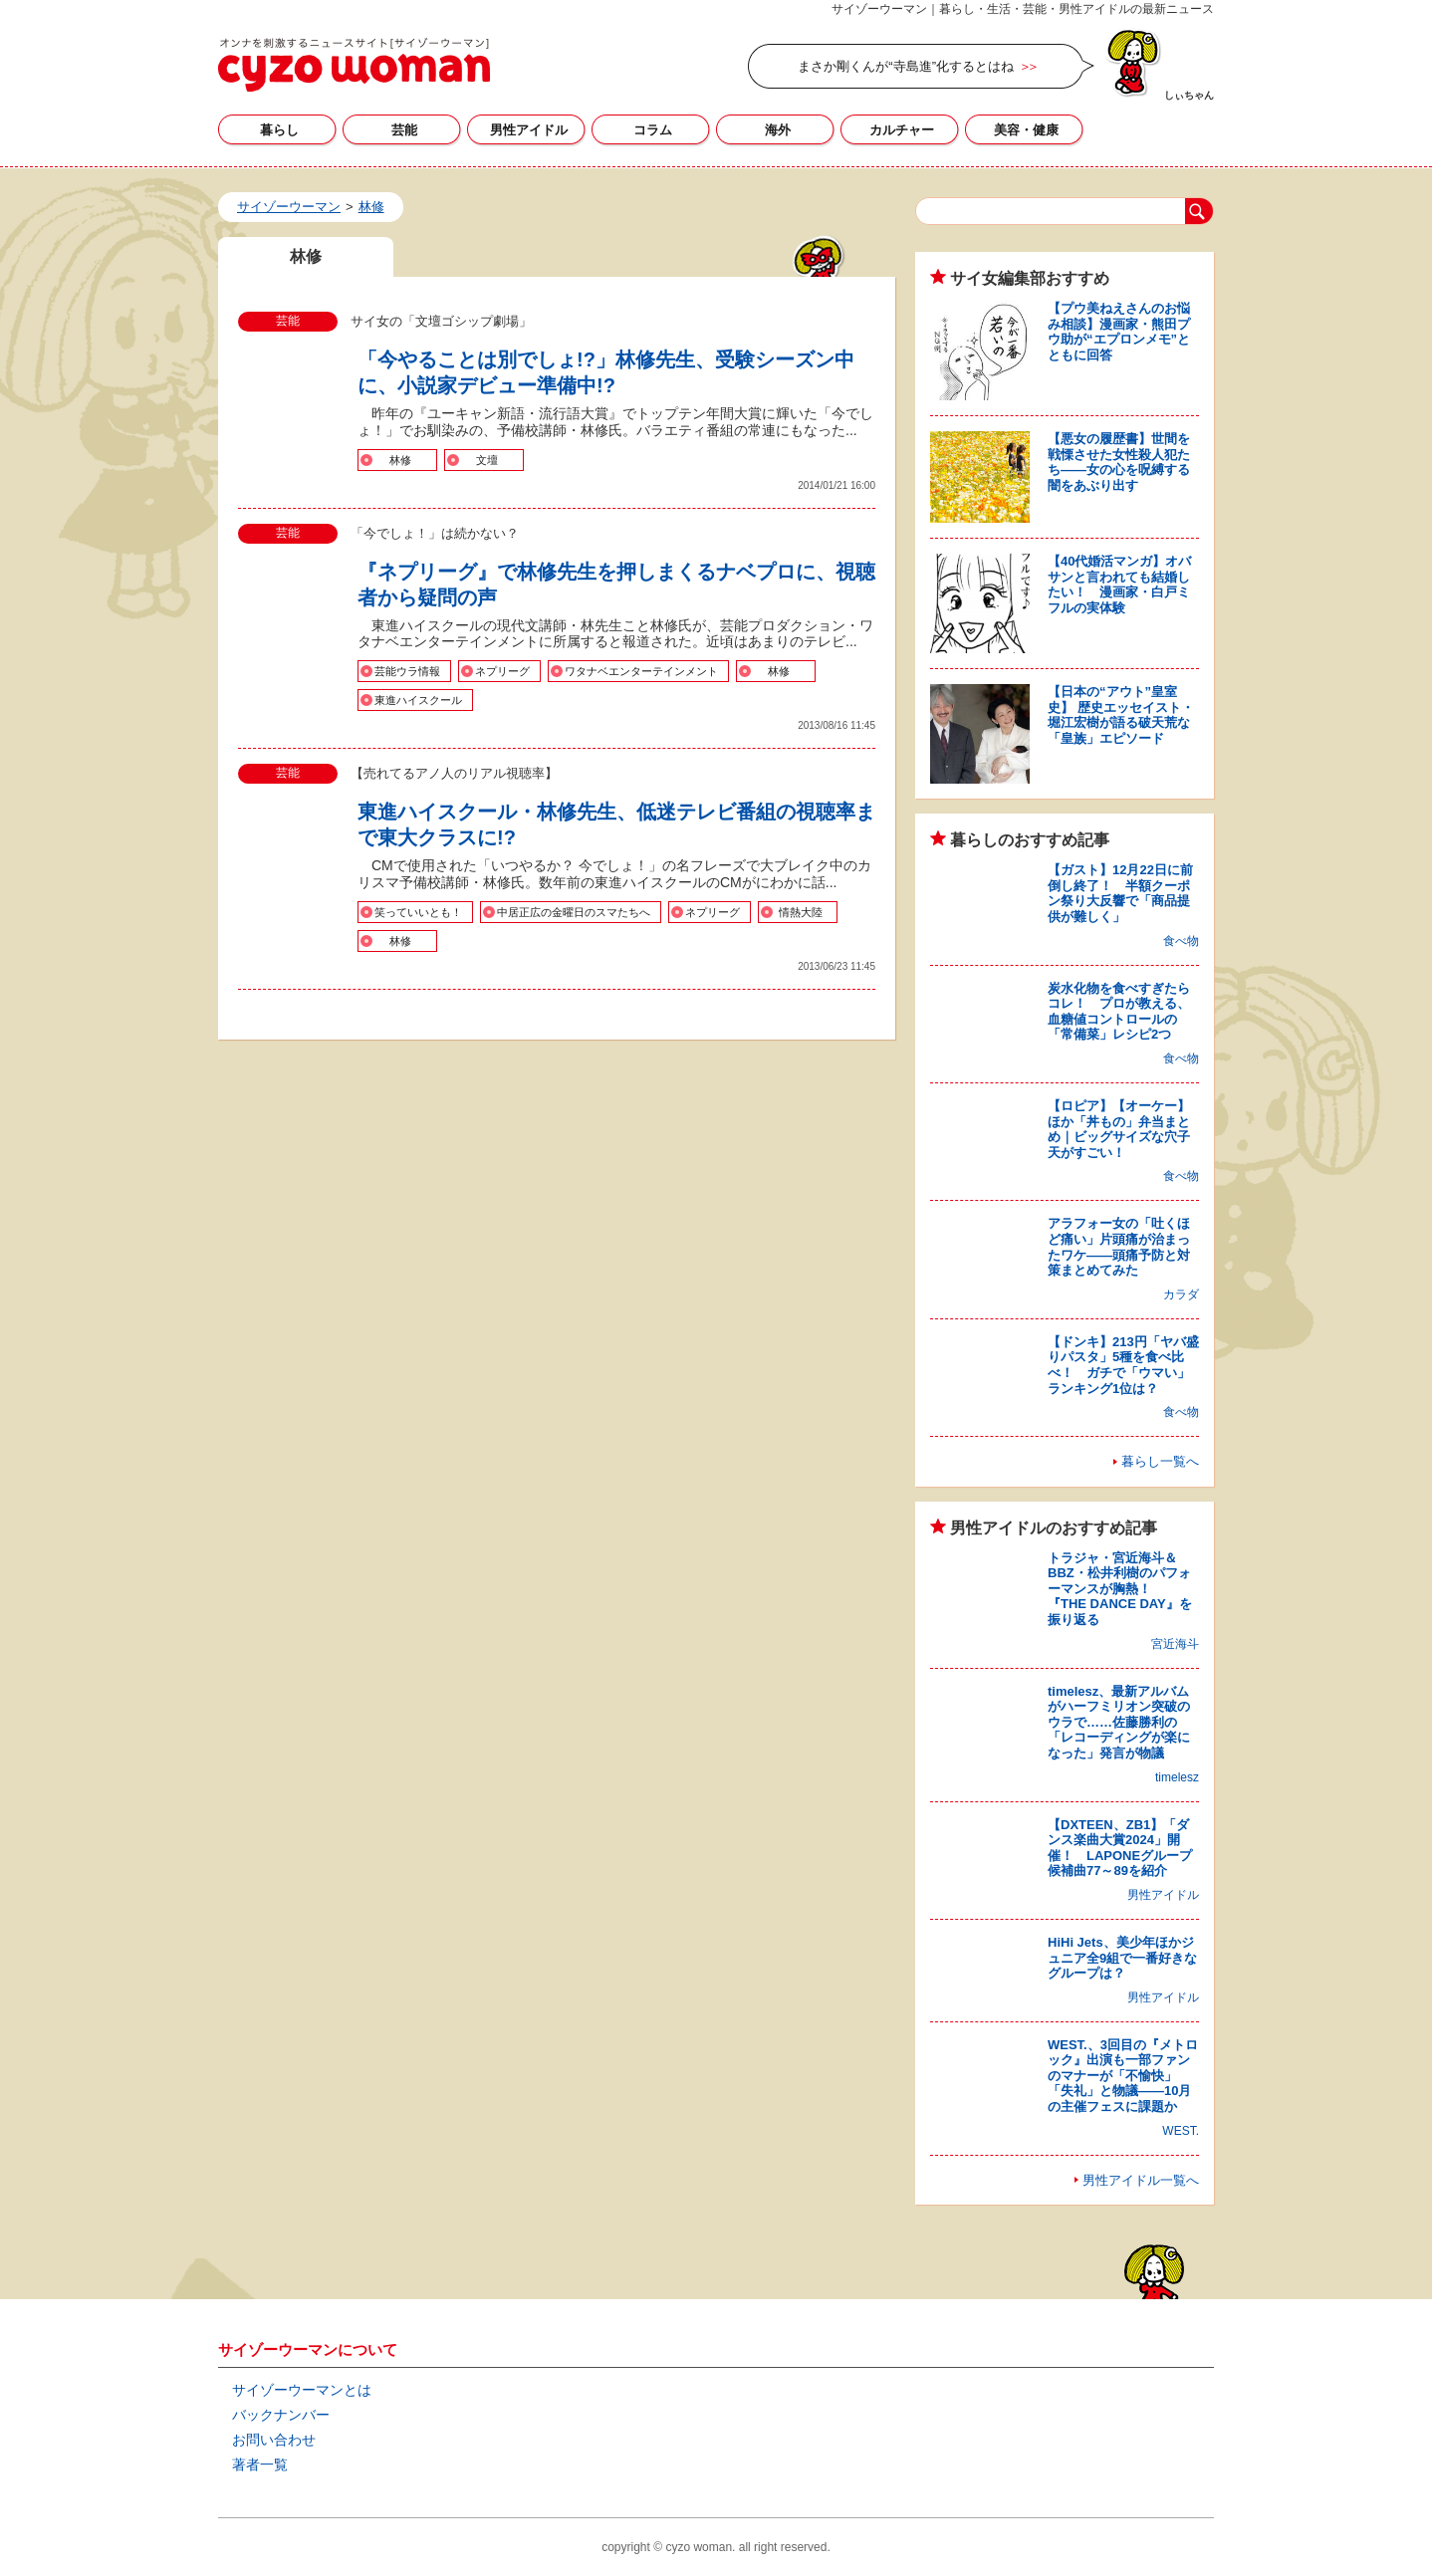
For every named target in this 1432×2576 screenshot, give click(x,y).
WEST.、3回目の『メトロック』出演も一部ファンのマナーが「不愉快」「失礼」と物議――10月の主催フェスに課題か (1123, 2075)
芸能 (404, 129)
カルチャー (901, 129)
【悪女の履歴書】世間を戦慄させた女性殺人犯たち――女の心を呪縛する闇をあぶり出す (1119, 462)
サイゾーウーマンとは (301, 2390)
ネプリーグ (502, 671)
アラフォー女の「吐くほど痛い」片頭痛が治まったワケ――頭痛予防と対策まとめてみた (1119, 1247)
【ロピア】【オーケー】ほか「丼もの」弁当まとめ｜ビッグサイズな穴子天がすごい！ (1119, 1129)
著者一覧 (260, 2464)
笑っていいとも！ (418, 912)
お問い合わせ (274, 2440)
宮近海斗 (1175, 1644)
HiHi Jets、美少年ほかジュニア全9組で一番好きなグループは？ (1122, 1958)
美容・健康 (1026, 129)
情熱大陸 (801, 912)
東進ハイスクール (418, 700)
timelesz (1177, 1777)
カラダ (1181, 1294)
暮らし (279, 129)
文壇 (487, 460)
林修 (400, 460)
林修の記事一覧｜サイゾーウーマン (354, 65)
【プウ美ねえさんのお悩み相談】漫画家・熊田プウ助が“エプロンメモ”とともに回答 (1119, 331)
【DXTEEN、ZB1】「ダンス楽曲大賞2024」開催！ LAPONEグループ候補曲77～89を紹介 (1120, 1848)
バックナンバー (281, 2415)
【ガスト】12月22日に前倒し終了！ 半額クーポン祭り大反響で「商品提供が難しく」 (1120, 893)
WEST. (1180, 2131)
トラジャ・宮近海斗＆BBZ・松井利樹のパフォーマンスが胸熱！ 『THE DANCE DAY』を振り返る (1120, 1588)
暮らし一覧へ (1160, 1461)
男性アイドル (529, 129)
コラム (652, 129)
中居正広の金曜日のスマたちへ (573, 912)
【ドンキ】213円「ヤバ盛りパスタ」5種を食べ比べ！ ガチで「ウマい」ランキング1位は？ (1123, 1365)
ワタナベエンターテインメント (641, 671)
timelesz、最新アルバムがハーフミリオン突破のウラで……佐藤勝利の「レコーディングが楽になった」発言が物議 (1119, 1722)
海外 (778, 129)
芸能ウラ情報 (407, 671)
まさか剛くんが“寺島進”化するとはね (906, 66)
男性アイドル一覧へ (1140, 2180)
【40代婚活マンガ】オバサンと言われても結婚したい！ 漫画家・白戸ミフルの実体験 (1119, 584)
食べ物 (1181, 941)
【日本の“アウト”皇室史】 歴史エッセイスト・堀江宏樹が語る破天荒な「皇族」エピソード (1121, 715)
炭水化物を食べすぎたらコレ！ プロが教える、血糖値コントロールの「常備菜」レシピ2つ (1119, 1012)
